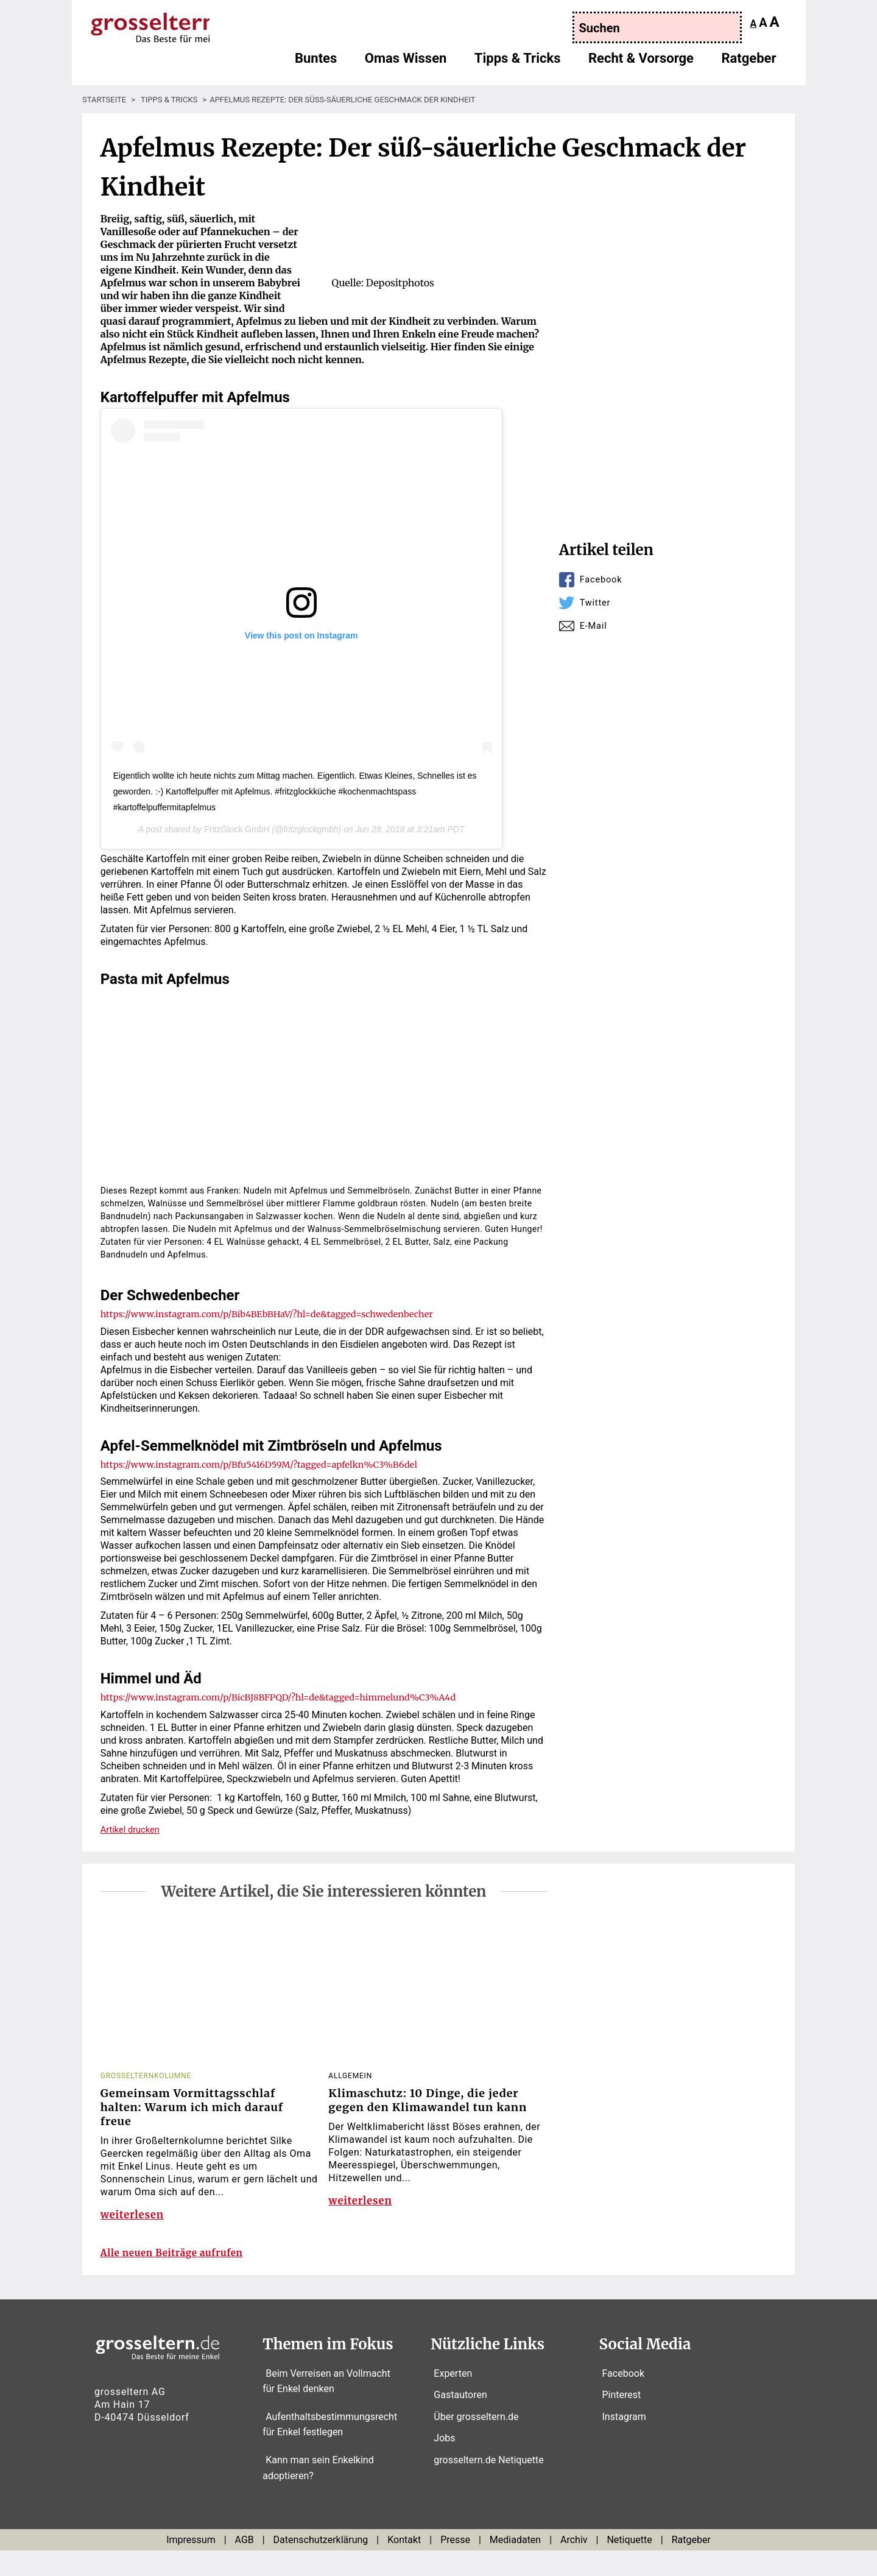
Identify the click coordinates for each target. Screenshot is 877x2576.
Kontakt (404, 2565)
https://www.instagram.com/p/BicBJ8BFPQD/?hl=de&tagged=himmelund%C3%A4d (295, 1697)
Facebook (603, 579)
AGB (244, 2565)
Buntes (316, 64)
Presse (455, 2565)
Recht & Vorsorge (641, 64)
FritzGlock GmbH (236, 829)
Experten (453, 2398)
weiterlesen (134, 2225)
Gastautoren (460, 2420)
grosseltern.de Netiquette (488, 2485)
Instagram (624, 2441)
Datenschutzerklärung (320, 2565)
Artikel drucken (133, 1829)
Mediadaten (515, 2565)
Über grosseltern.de (476, 2441)
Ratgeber (748, 64)
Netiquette (629, 2565)
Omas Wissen (406, 64)
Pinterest (621, 2420)
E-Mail (595, 625)
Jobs (444, 2463)
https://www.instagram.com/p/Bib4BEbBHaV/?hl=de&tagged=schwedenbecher (282, 1313)
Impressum (191, 2565)
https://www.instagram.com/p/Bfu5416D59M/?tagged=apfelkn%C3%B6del (274, 1464)
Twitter (596, 602)
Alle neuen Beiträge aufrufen (183, 2278)
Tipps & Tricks (517, 64)
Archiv (574, 2565)
